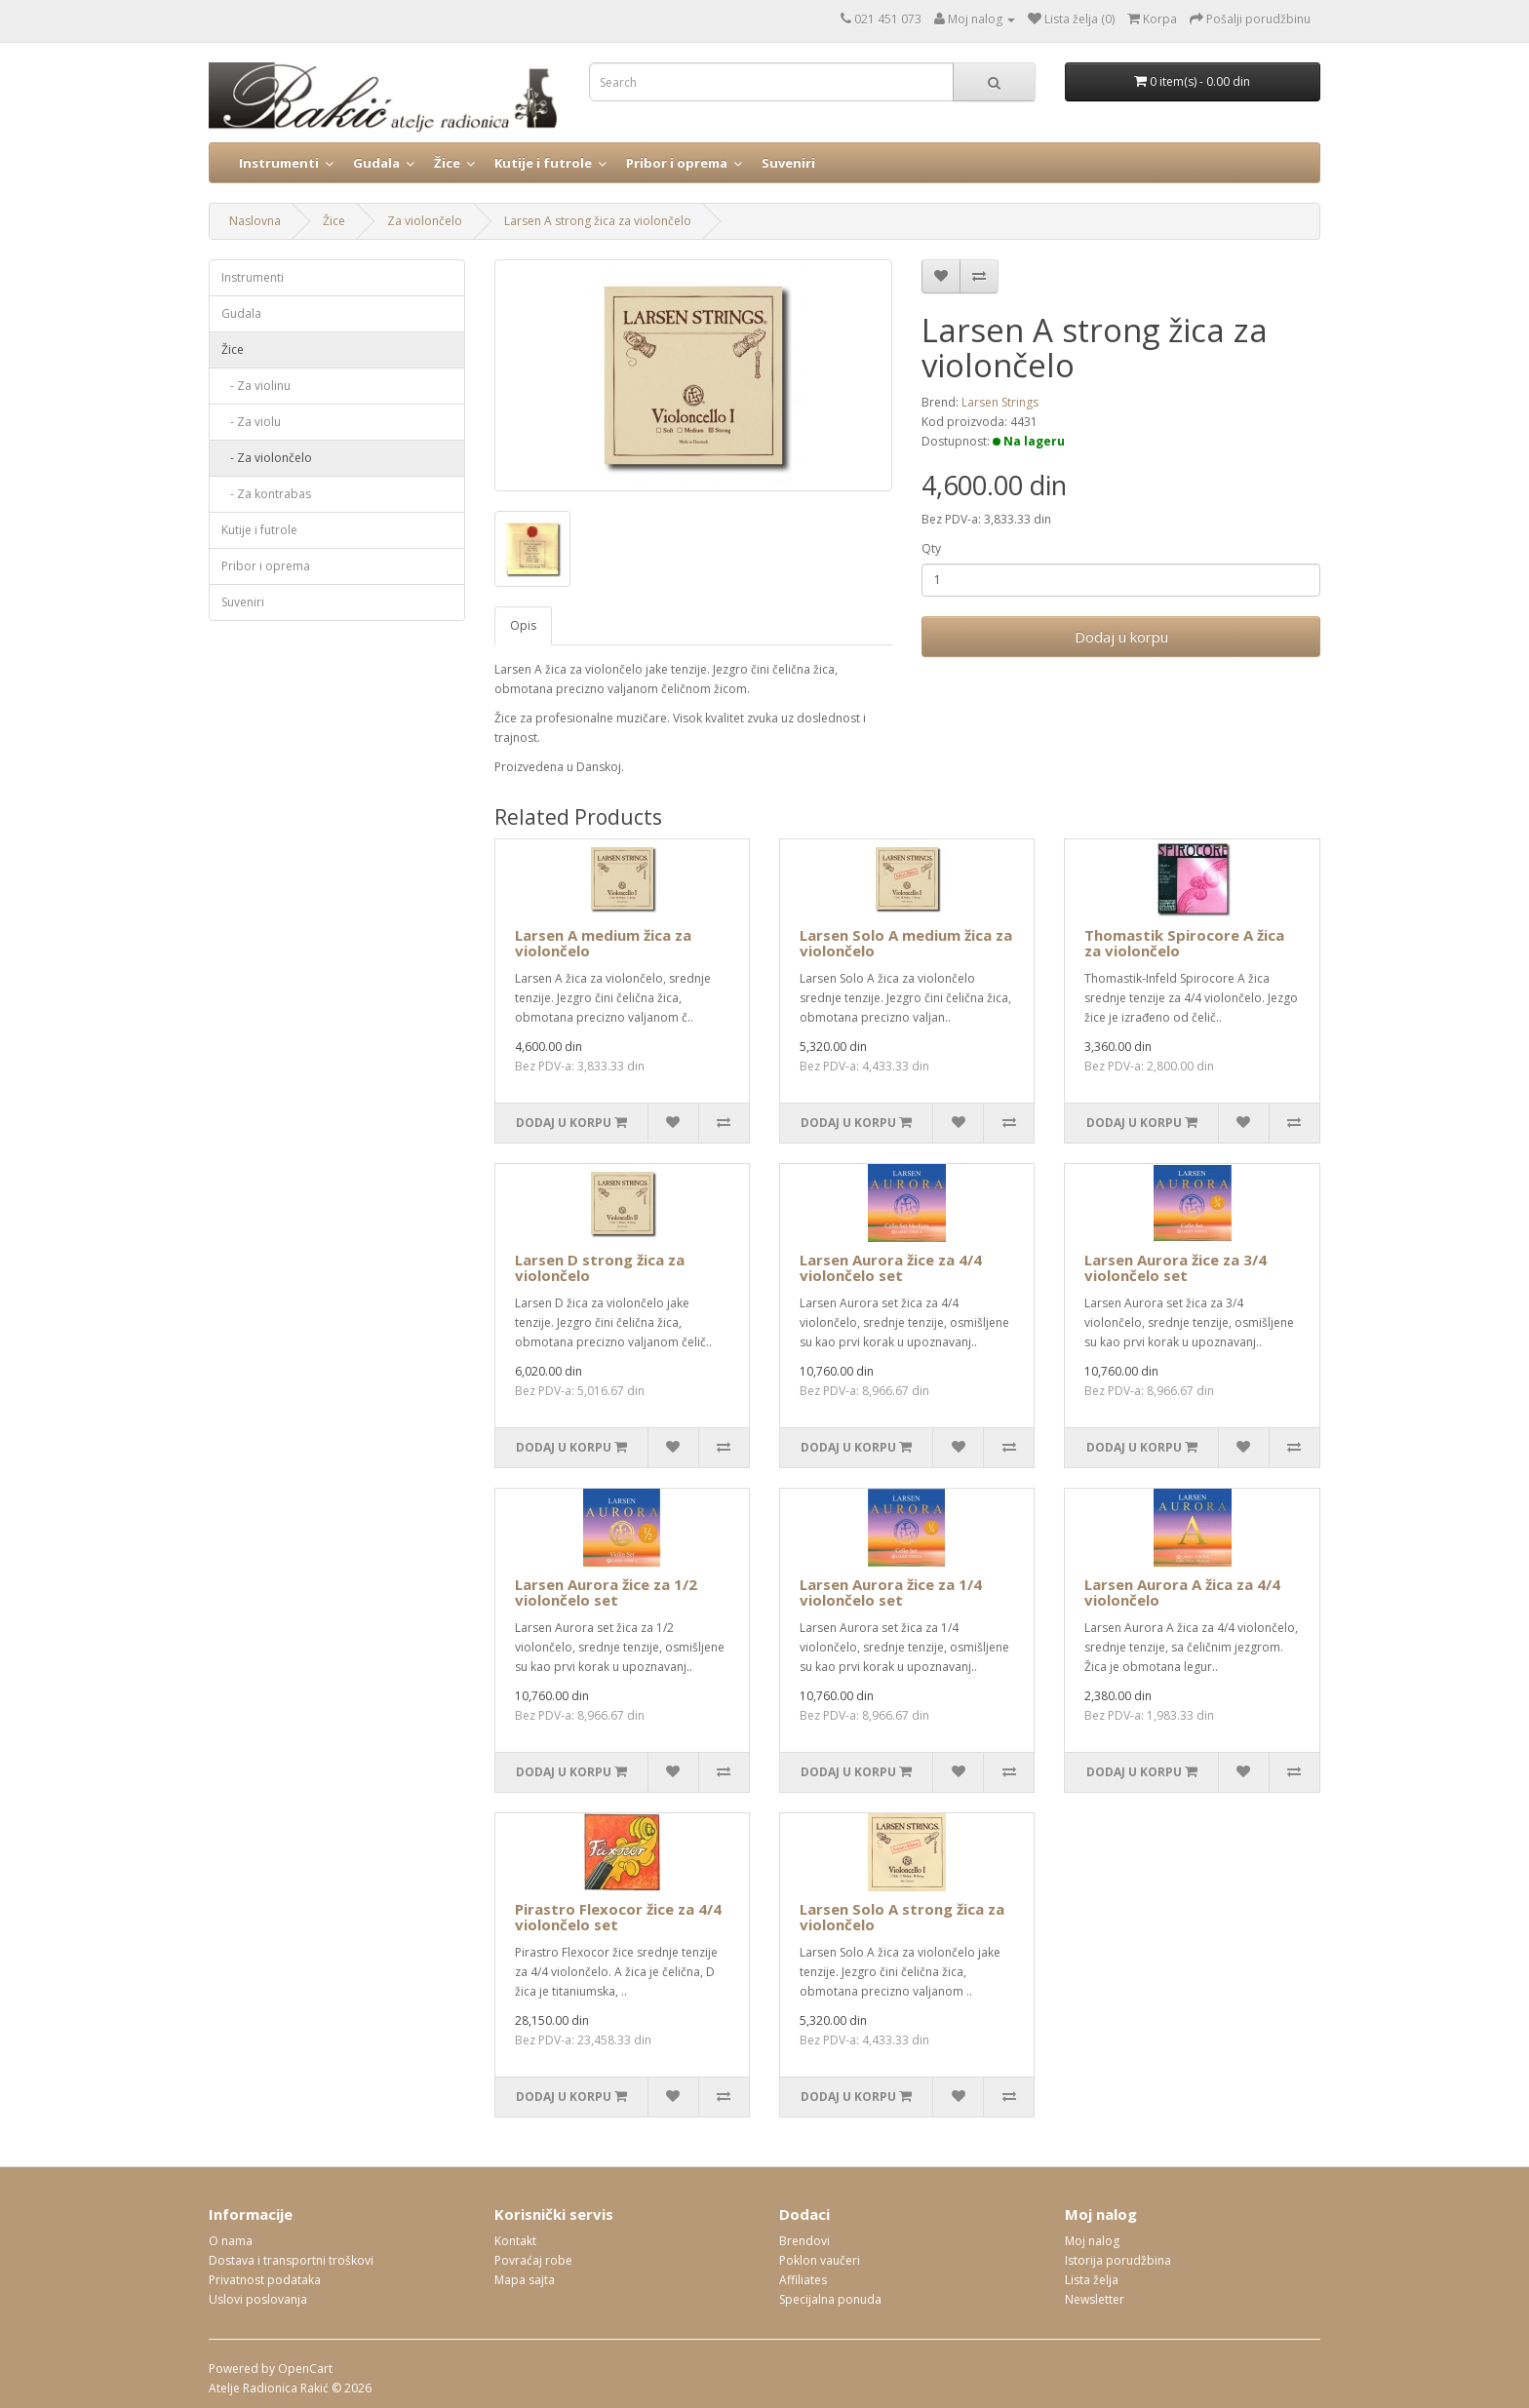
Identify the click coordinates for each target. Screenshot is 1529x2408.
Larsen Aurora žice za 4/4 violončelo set (891, 1268)
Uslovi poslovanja (258, 2299)
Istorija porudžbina (1118, 2260)
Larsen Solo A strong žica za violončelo (902, 1917)
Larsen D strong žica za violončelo (600, 1268)
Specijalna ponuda (830, 2299)
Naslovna (255, 221)
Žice (447, 163)
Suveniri (788, 163)
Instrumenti (279, 163)
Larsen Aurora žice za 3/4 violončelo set (1175, 1268)
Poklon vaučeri (819, 2260)
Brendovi (804, 2241)
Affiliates (803, 2280)
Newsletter (1094, 2299)
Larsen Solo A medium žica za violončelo (906, 943)
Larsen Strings (1000, 402)
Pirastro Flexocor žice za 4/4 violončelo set (618, 1917)
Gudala (376, 163)
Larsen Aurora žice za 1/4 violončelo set (891, 1592)
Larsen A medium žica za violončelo (603, 943)
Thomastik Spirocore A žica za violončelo (1184, 943)
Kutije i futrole (543, 163)
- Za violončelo (266, 457)
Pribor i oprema (676, 163)
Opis (523, 625)
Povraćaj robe (533, 2260)
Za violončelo (424, 221)
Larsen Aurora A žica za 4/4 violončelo (1182, 1592)
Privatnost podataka (265, 2280)
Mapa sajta (524, 2280)
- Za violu (251, 421)
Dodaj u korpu (1121, 636)
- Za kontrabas (266, 493)
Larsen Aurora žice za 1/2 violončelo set (606, 1592)
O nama (231, 2241)
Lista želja (1091, 2280)
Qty (931, 548)
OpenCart (305, 2368)
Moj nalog (1092, 2241)
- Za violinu (256, 385)
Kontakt (515, 2241)
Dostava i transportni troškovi (291, 2260)
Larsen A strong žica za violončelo (597, 221)
